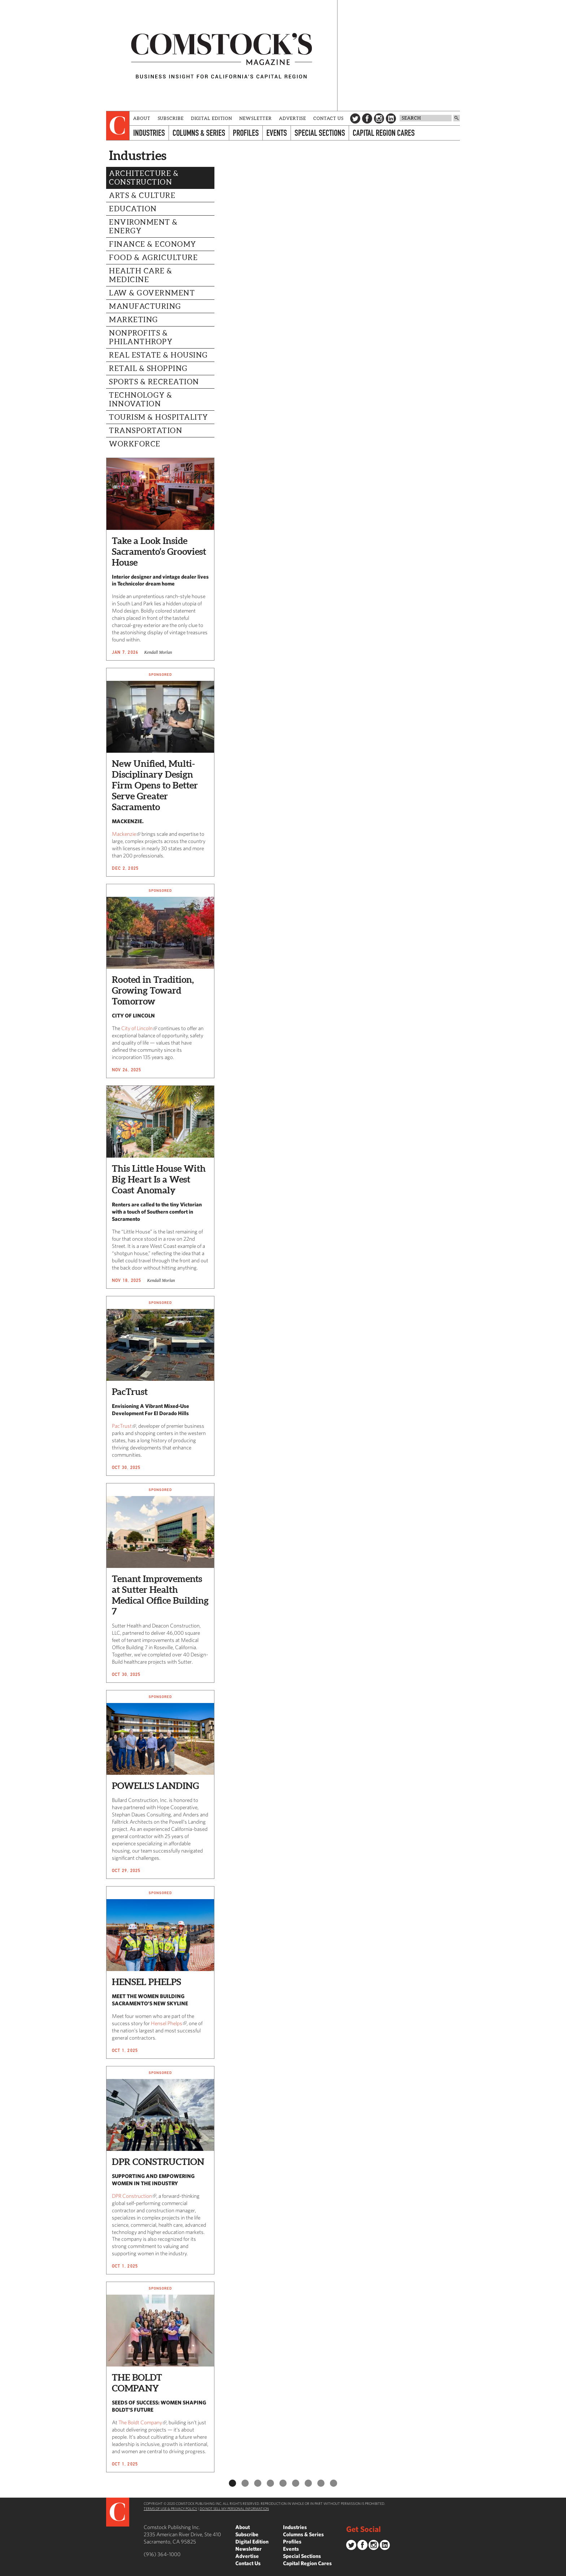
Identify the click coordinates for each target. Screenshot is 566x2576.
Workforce (135, 444)
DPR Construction (132, 2196)
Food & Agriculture (153, 258)
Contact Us (328, 118)
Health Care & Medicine (141, 275)
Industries (149, 132)
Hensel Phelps (166, 2023)
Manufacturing (145, 306)
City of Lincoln (137, 1028)
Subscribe (171, 118)
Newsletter (255, 118)
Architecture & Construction (144, 177)
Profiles (246, 132)
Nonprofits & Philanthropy (141, 337)
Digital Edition (211, 118)
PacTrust (122, 1426)
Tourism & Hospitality (158, 417)
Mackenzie (124, 834)
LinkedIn (391, 118)
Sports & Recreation (154, 382)
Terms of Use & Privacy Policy (170, 2508)
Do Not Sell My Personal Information (234, 2508)
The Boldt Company (140, 2422)
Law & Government (152, 293)
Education (133, 209)
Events (276, 132)
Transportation (145, 431)
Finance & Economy (152, 244)
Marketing (133, 320)
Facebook (367, 118)
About (142, 118)
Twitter (355, 118)
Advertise (292, 118)
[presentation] (118, 125)
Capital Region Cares (384, 132)
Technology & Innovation (140, 399)
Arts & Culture (142, 195)
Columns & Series (199, 132)
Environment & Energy (143, 226)
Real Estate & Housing (158, 355)
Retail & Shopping (148, 368)
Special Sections (320, 132)
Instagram (379, 118)
